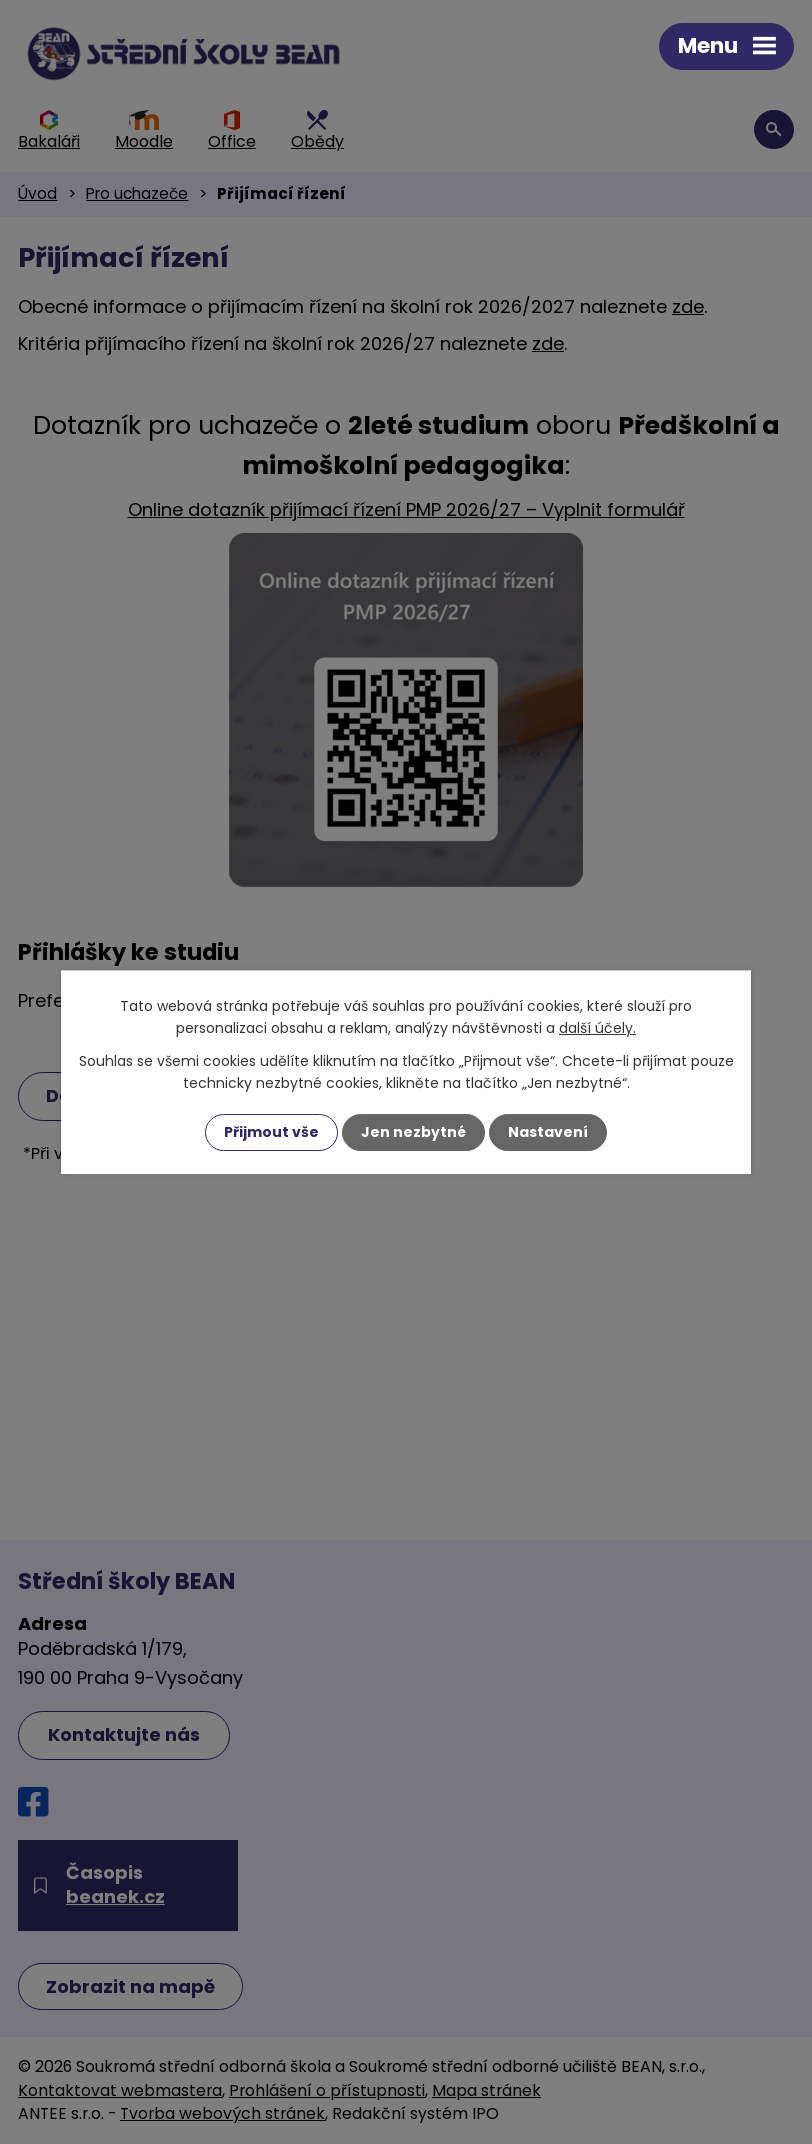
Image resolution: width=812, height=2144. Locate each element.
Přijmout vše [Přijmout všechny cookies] (271, 1132)
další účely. (597, 1028)
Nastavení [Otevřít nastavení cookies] (548, 1132)
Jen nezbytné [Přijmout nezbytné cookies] (413, 1132)
